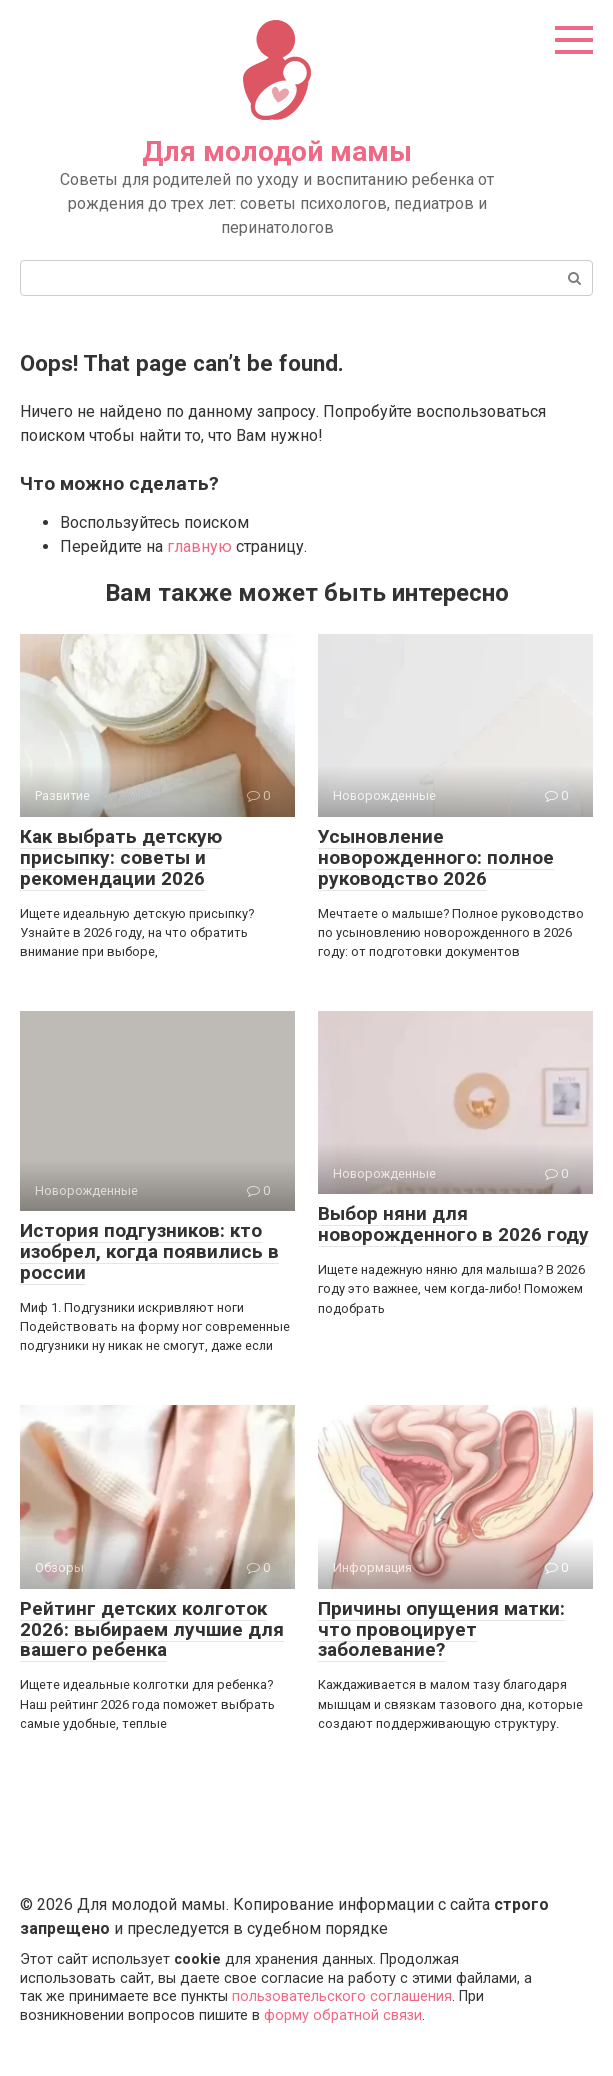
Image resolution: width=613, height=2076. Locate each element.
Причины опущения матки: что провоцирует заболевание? (441, 1629)
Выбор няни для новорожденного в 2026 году (453, 1224)
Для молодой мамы (277, 151)
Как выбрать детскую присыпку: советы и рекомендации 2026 (121, 857)
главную (199, 546)
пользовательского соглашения (342, 1996)
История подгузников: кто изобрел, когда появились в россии (149, 1251)
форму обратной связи (343, 2015)
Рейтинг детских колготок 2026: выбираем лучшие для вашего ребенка (152, 1629)
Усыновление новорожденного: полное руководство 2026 (436, 857)
